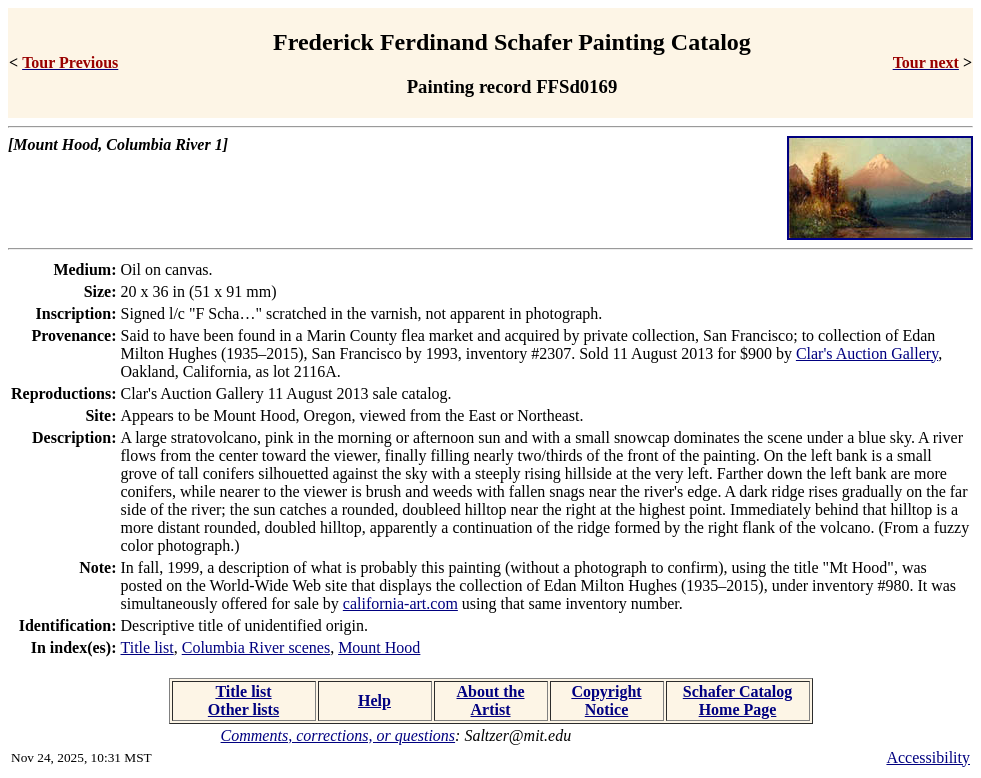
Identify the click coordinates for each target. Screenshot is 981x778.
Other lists (243, 709)
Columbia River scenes (256, 647)
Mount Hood (379, 647)
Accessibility (928, 757)
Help (374, 700)
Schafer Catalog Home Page (737, 700)
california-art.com (400, 603)
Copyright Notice (606, 700)
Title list (147, 647)
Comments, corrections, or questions (338, 735)
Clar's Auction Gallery (867, 353)
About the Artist (490, 700)
